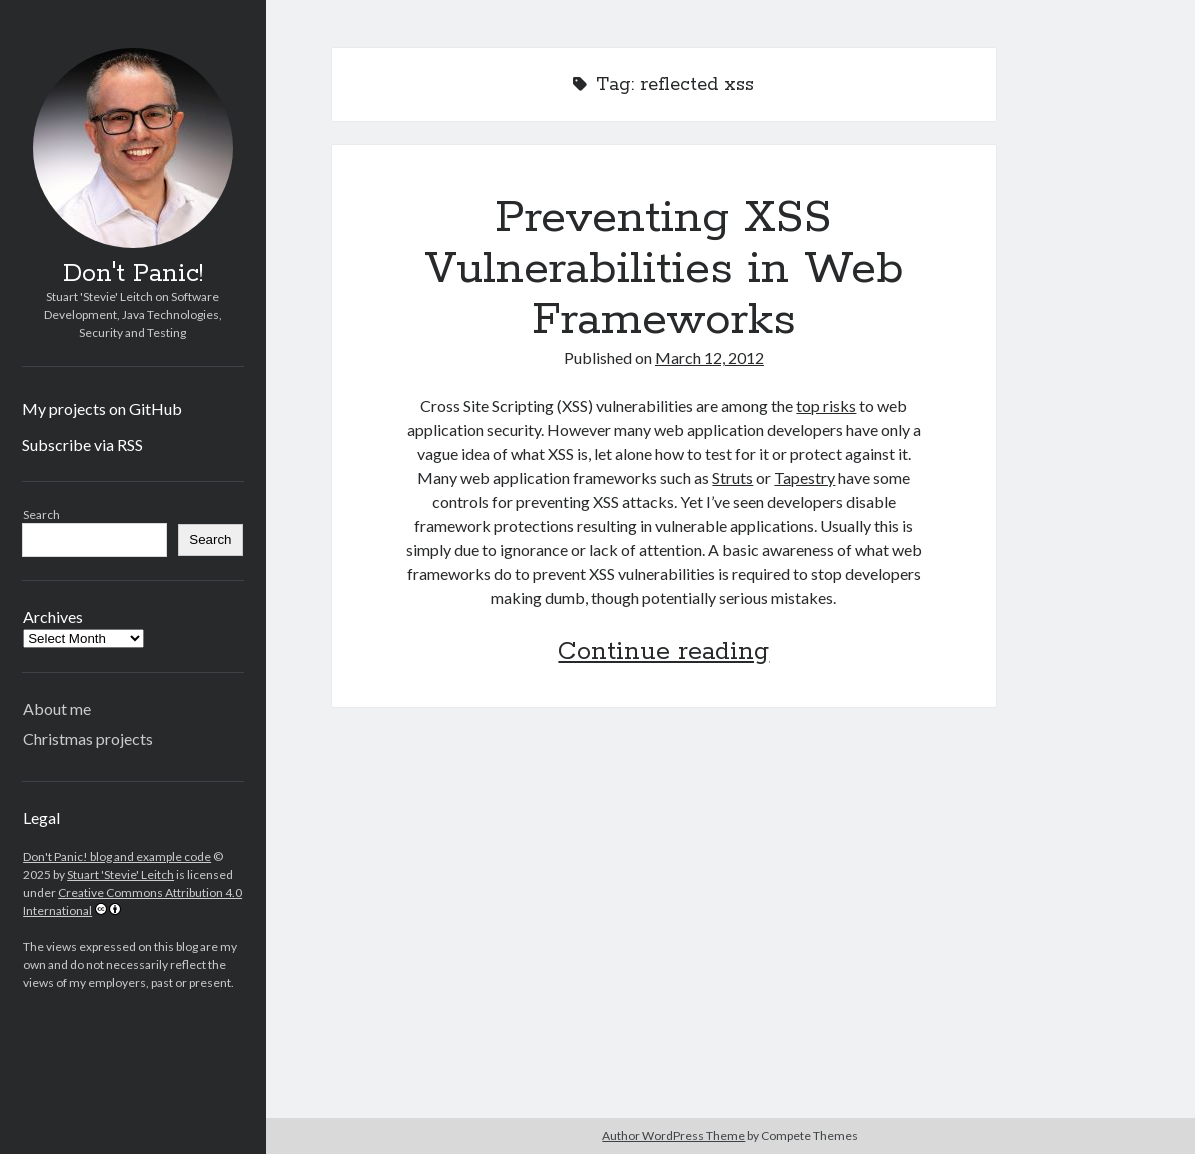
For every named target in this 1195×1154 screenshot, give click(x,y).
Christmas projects (88, 738)
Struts (732, 477)
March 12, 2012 (709, 357)
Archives (53, 616)
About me (57, 708)
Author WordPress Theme (673, 1135)
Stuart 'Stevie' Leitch (120, 874)
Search (41, 514)
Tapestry (804, 477)
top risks (826, 405)
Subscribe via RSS (82, 444)
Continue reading (663, 652)
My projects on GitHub (102, 408)
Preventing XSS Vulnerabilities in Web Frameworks (664, 269)
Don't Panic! (133, 274)
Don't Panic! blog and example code (117, 856)
